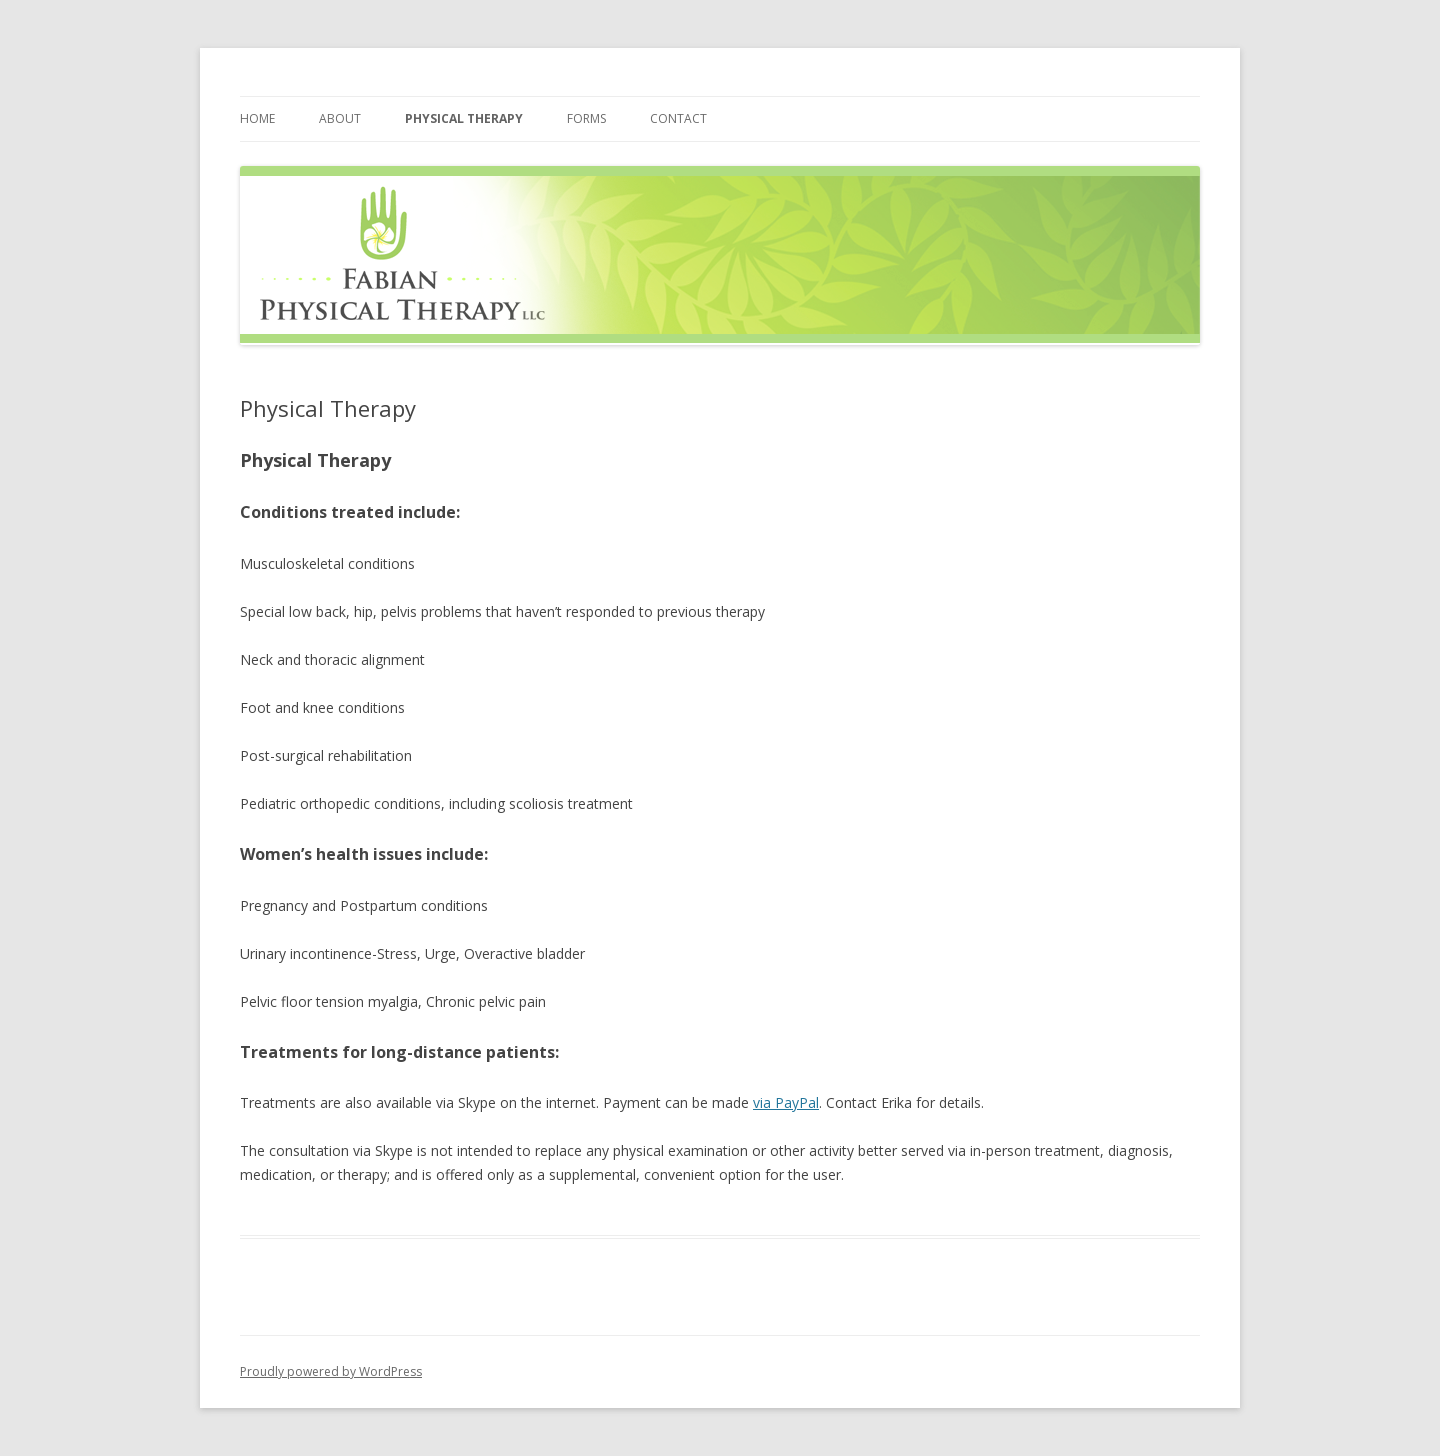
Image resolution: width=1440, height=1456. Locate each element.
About (340, 118)
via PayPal (786, 1102)
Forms (586, 118)
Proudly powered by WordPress (331, 1371)
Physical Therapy (464, 118)
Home (257, 118)
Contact (678, 118)
